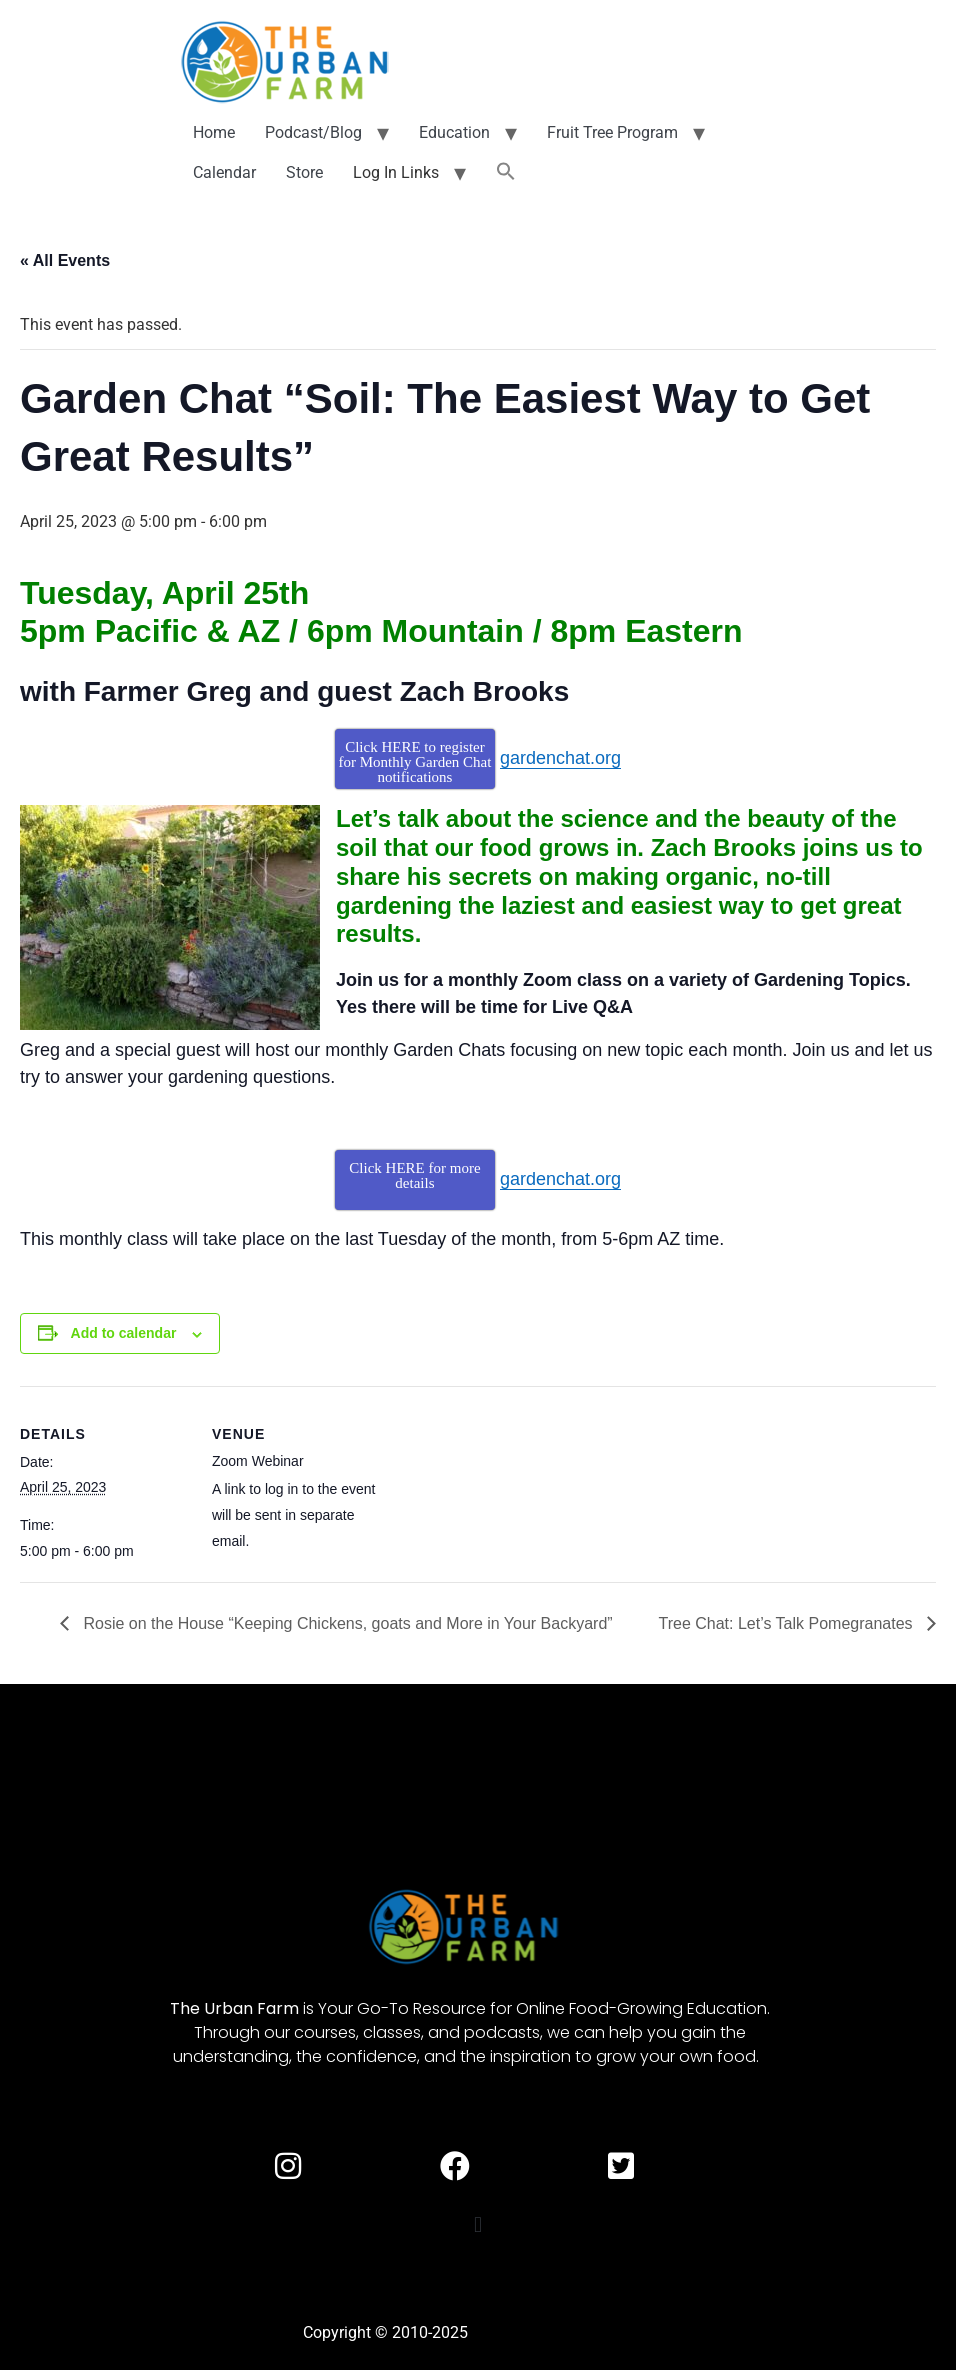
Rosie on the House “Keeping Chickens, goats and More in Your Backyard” (346, 1623)
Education (454, 132)
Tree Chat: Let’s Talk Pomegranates (787, 1623)
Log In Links (396, 172)
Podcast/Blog (313, 132)
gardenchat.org (560, 758)
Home (214, 132)
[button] (506, 173)
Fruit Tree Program (612, 132)
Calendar (224, 172)
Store (304, 172)
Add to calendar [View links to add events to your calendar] (124, 1333)
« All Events (65, 260)
